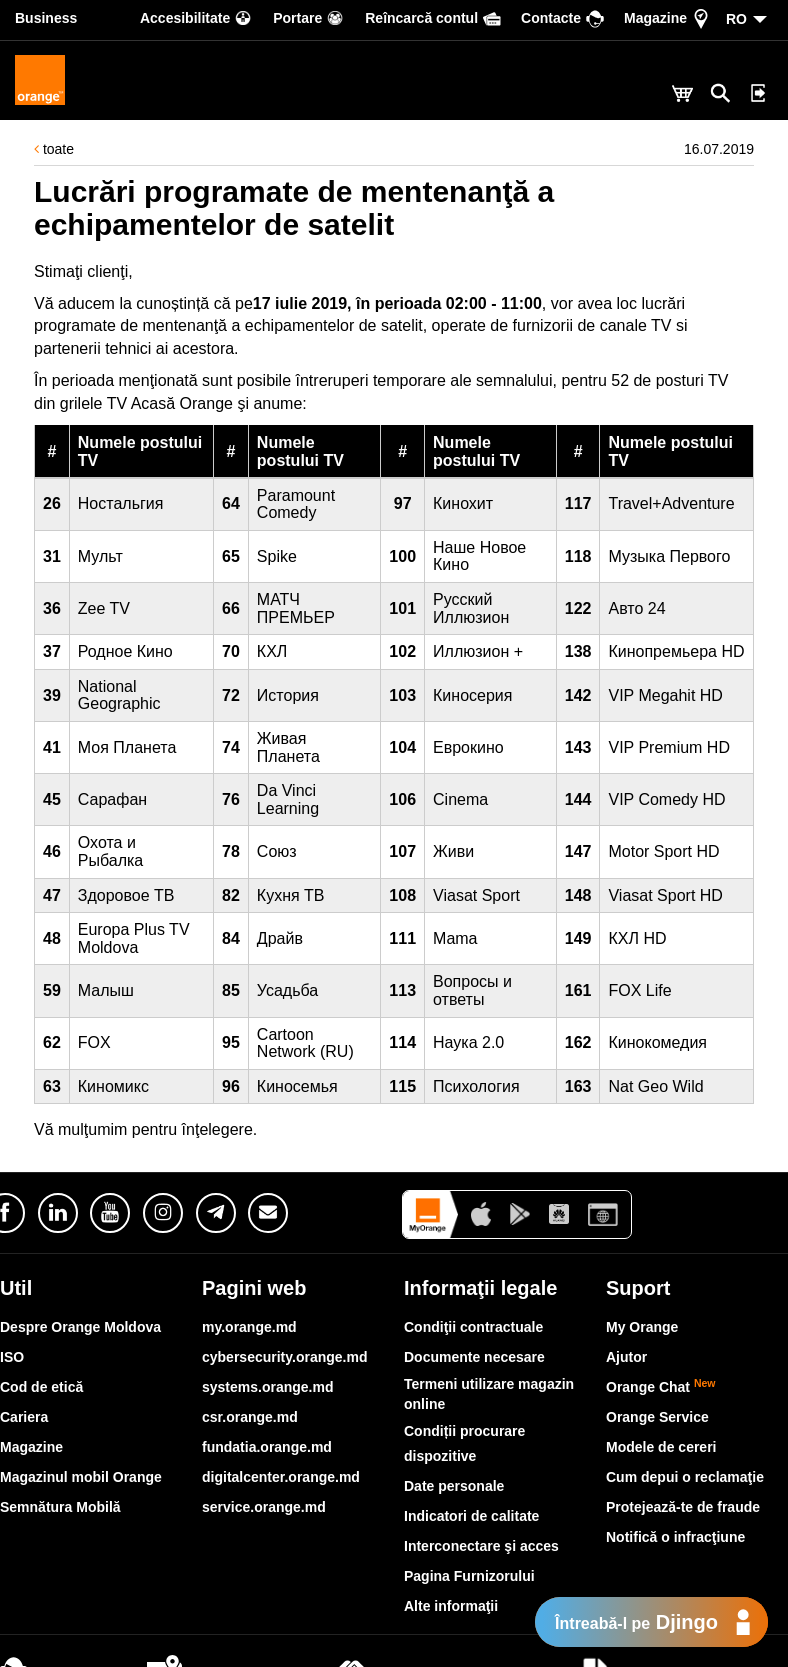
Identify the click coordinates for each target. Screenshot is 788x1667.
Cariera (24, 1417)
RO (736, 19)
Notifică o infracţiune (675, 1537)
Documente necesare (474, 1357)
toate (54, 149)
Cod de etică (41, 1387)
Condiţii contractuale (473, 1327)
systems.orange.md (268, 1387)
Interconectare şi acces (481, 1546)
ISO (12, 1357)
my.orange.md (249, 1327)
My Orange (642, 1327)
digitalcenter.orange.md (281, 1477)
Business (46, 18)
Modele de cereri (661, 1447)
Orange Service (657, 1417)
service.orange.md (264, 1507)
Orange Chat (661, 1387)
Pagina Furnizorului (469, 1576)
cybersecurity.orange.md (284, 1357)
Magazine (31, 1447)
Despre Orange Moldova (80, 1327)
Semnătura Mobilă (60, 1507)
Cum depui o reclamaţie (685, 1477)
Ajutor (626, 1357)
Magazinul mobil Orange (81, 1477)
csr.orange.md (250, 1417)
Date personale (454, 1486)
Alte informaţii (451, 1606)
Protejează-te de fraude (683, 1507)
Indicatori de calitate (471, 1516)
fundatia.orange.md (267, 1447)
